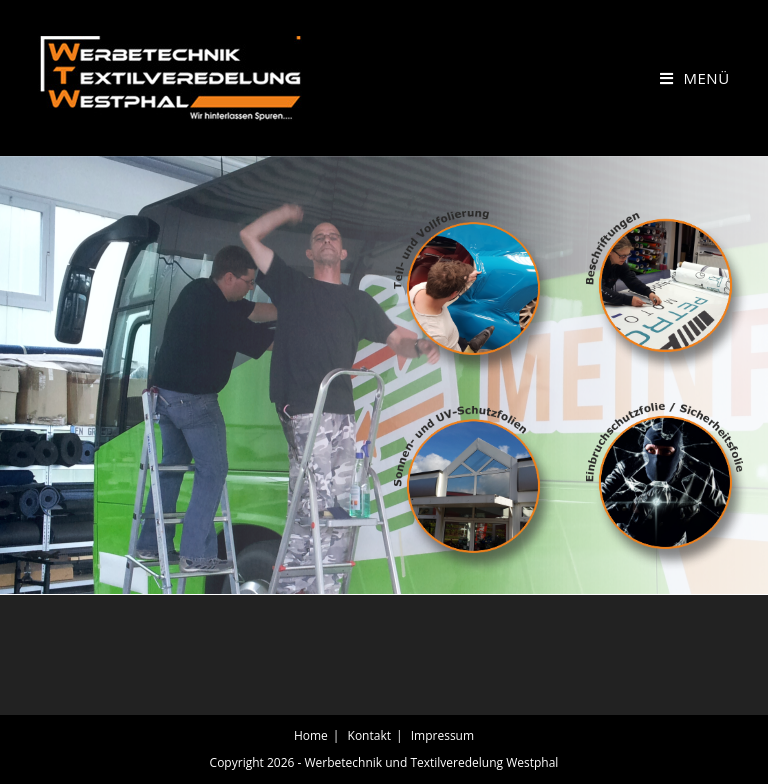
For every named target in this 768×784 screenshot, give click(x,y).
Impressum (442, 735)
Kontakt (369, 735)
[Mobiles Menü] (695, 78)
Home (311, 735)
